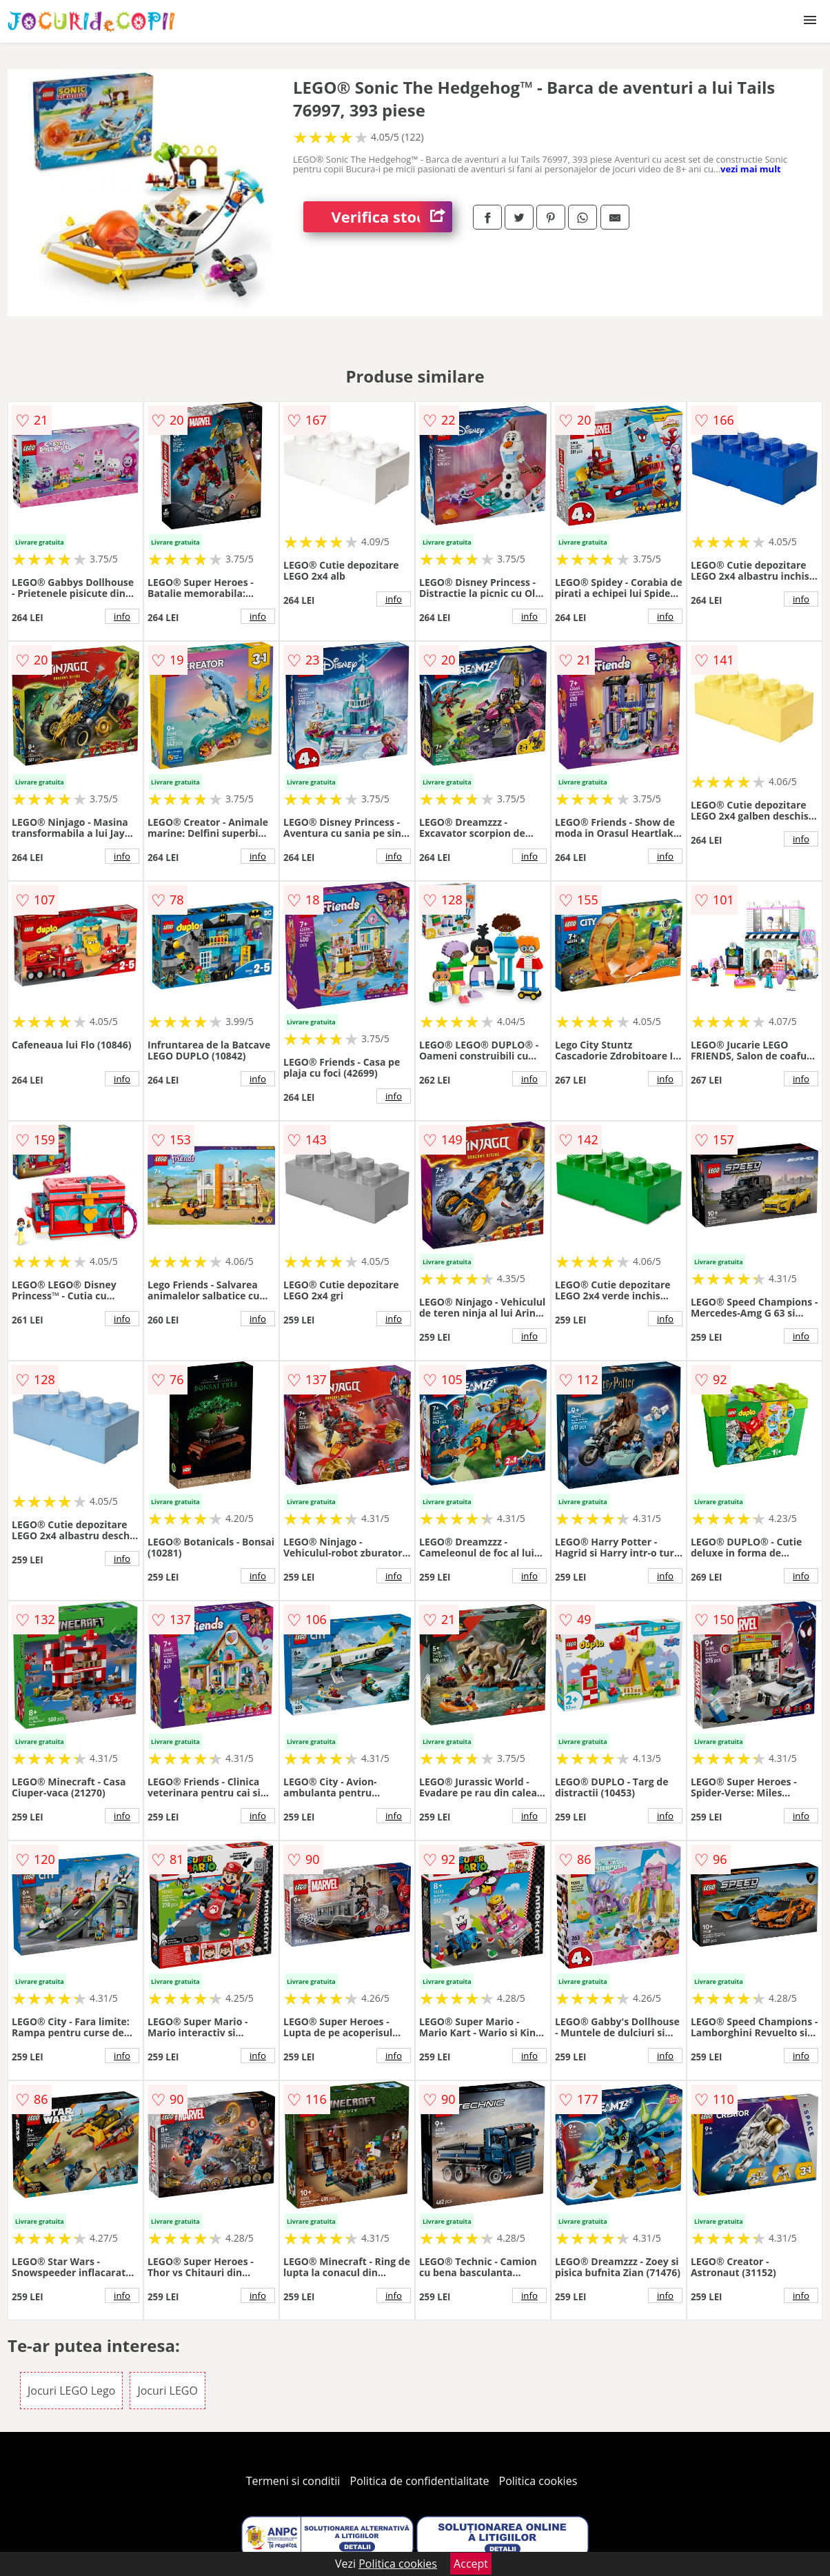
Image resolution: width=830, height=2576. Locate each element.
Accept (471, 2563)
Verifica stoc (392, 216)
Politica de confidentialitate (419, 2480)
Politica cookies (538, 2480)
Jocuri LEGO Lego (71, 2390)
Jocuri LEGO (167, 2390)
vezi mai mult (750, 169)
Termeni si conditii (293, 2480)
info (122, 616)
